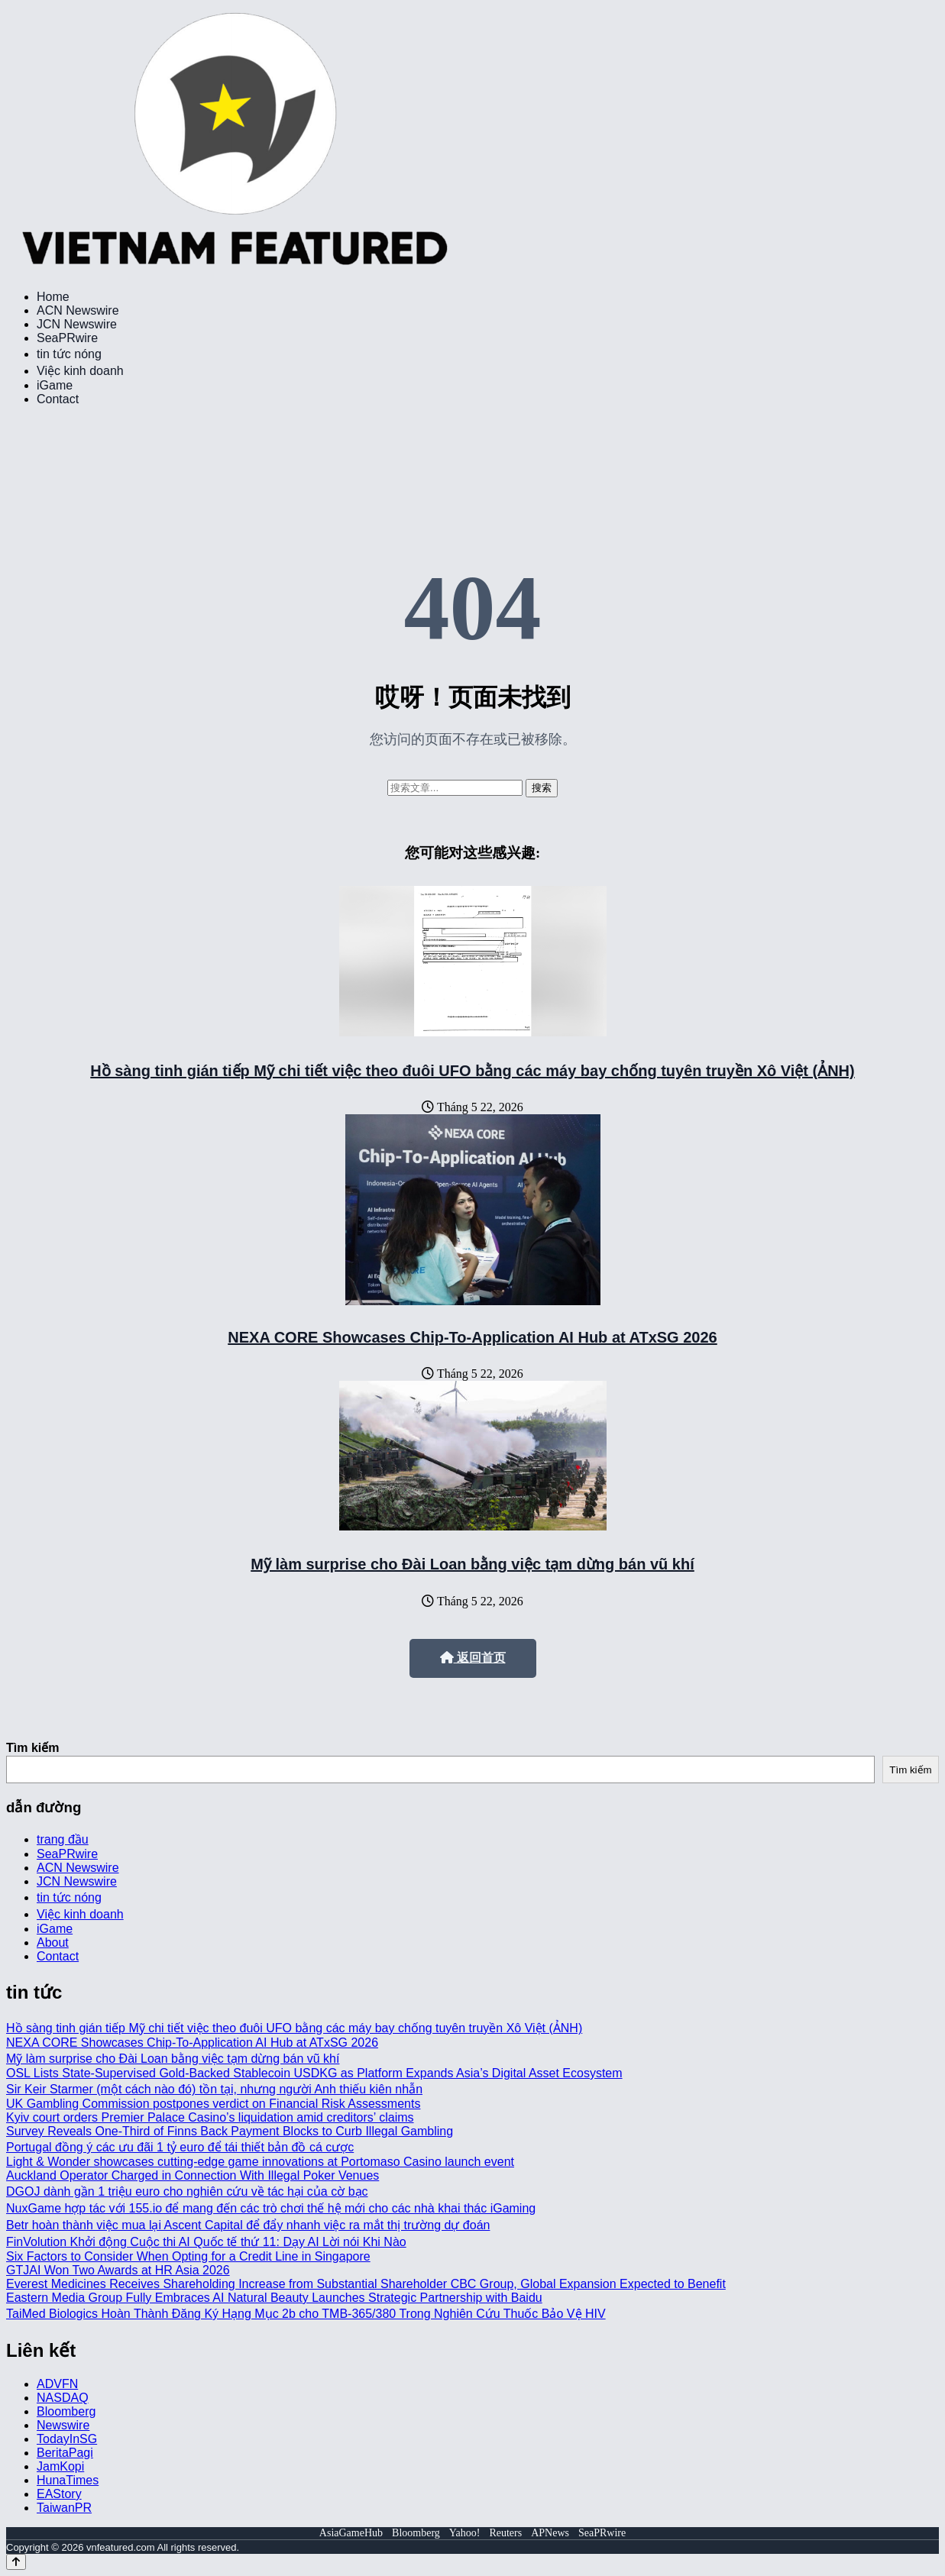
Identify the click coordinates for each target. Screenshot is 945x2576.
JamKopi (60, 2466)
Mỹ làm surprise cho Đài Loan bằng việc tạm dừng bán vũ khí (472, 1564)
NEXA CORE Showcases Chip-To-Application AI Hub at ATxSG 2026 (472, 1337)
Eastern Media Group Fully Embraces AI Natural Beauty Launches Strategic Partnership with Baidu (274, 2297)
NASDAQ (63, 2397)
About (53, 1942)
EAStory (59, 2493)
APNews (550, 2533)
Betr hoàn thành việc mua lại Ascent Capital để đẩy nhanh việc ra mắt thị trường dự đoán (248, 2225)
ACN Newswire (78, 310)
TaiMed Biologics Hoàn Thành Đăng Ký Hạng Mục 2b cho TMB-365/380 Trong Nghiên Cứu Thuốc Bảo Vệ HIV (306, 2313)
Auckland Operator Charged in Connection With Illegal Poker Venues (192, 2175)
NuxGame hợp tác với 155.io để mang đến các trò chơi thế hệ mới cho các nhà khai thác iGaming (271, 2208)
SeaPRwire (67, 337)
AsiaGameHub (351, 2533)
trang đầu (63, 1839)
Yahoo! (465, 2533)
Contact (58, 399)
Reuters (505, 2533)
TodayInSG (67, 2438)
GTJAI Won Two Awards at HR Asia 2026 (118, 2270)
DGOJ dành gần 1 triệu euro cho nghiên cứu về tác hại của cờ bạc (187, 2191)
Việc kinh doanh (80, 370)
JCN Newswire (77, 324)
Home (53, 296)
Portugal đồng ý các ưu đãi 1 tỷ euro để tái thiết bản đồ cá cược (180, 2147)
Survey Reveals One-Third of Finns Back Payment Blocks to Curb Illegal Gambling (229, 2131)
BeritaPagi (65, 2452)
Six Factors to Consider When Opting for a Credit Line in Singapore (188, 2256)
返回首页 (473, 1657)
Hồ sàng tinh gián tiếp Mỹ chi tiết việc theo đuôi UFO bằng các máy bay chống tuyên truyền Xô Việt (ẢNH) (472, 1070)
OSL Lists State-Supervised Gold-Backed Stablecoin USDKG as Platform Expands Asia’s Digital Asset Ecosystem (314, 2073)
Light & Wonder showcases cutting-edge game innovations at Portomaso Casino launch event (260, 2161)
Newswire (63, 2425)
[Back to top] (16, 2562)
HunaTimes (68, 2480)
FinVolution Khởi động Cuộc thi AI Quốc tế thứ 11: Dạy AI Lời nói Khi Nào (206, 2241)
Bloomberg (66, 2411)
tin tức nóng (69, 353)
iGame (55, 385)
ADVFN (57, 2383)
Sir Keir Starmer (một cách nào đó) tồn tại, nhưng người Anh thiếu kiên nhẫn (214, 2089)
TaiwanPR (64, 2507)
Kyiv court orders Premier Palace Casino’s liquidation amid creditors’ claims (210, 2117)
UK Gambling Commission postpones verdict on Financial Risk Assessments (213, 2103)
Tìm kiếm (32, 1747)
